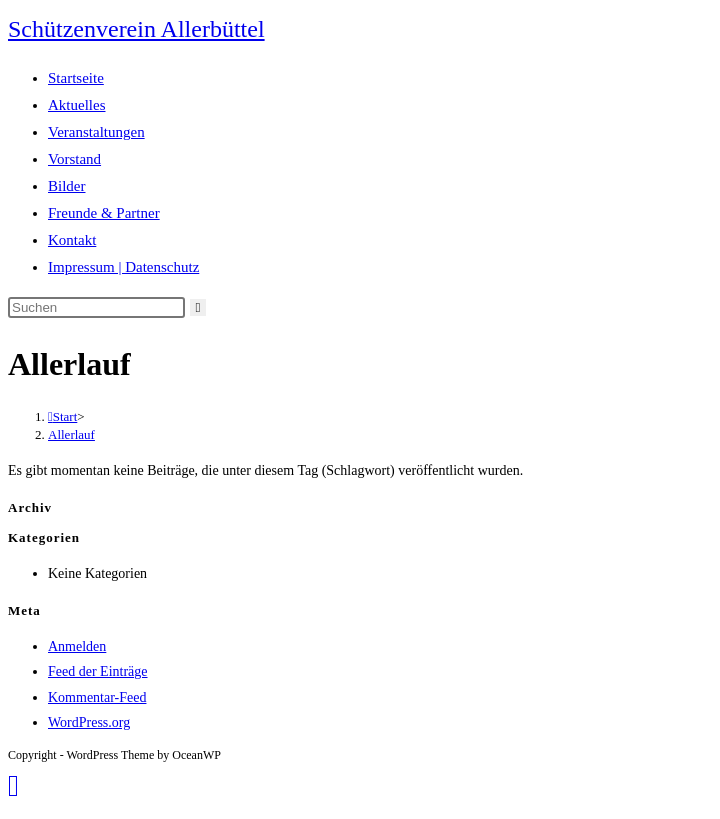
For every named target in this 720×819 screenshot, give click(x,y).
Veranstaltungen (96, 132)
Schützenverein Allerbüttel (136, 29)
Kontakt (72, 240)
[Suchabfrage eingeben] (96, 307)
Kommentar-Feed (97, 697)
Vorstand (74, 159)
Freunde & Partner (104, 213)
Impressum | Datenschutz (123, 267)
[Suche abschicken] (198, 307)
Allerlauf (71, 434)
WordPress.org (89, 722)
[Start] (62, 416)
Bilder (67, 186)
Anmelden (77, 646)
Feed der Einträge (98, 671)
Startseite (76, 78)
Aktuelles (77, 105)
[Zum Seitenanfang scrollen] (13, 785)
